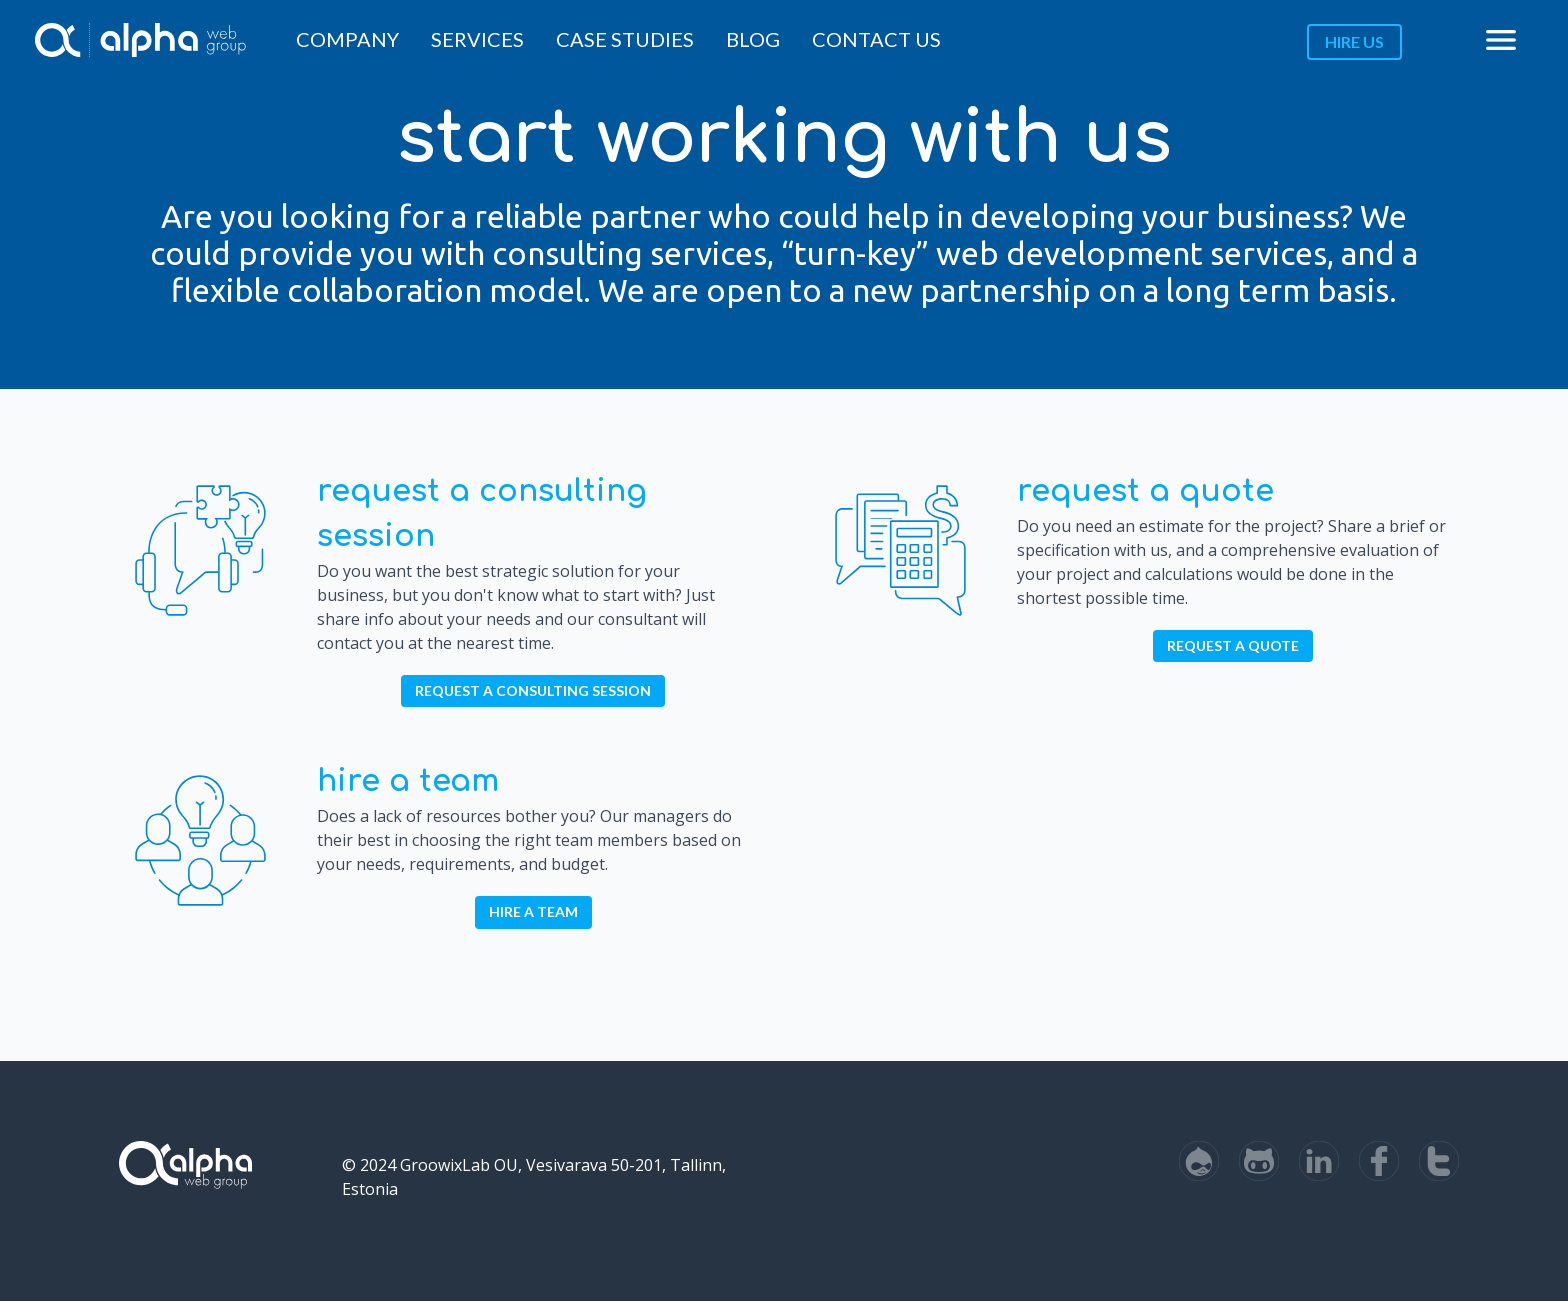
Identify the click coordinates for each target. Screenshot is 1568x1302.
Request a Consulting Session (533, 690)
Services (477, 39)
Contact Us (876, 39)
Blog (753, 39)
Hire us (1354, 41)
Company (347, 39)
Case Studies (625, 39)
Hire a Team (408, 781)
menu (1501, 40)
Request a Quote (1145, 491)
